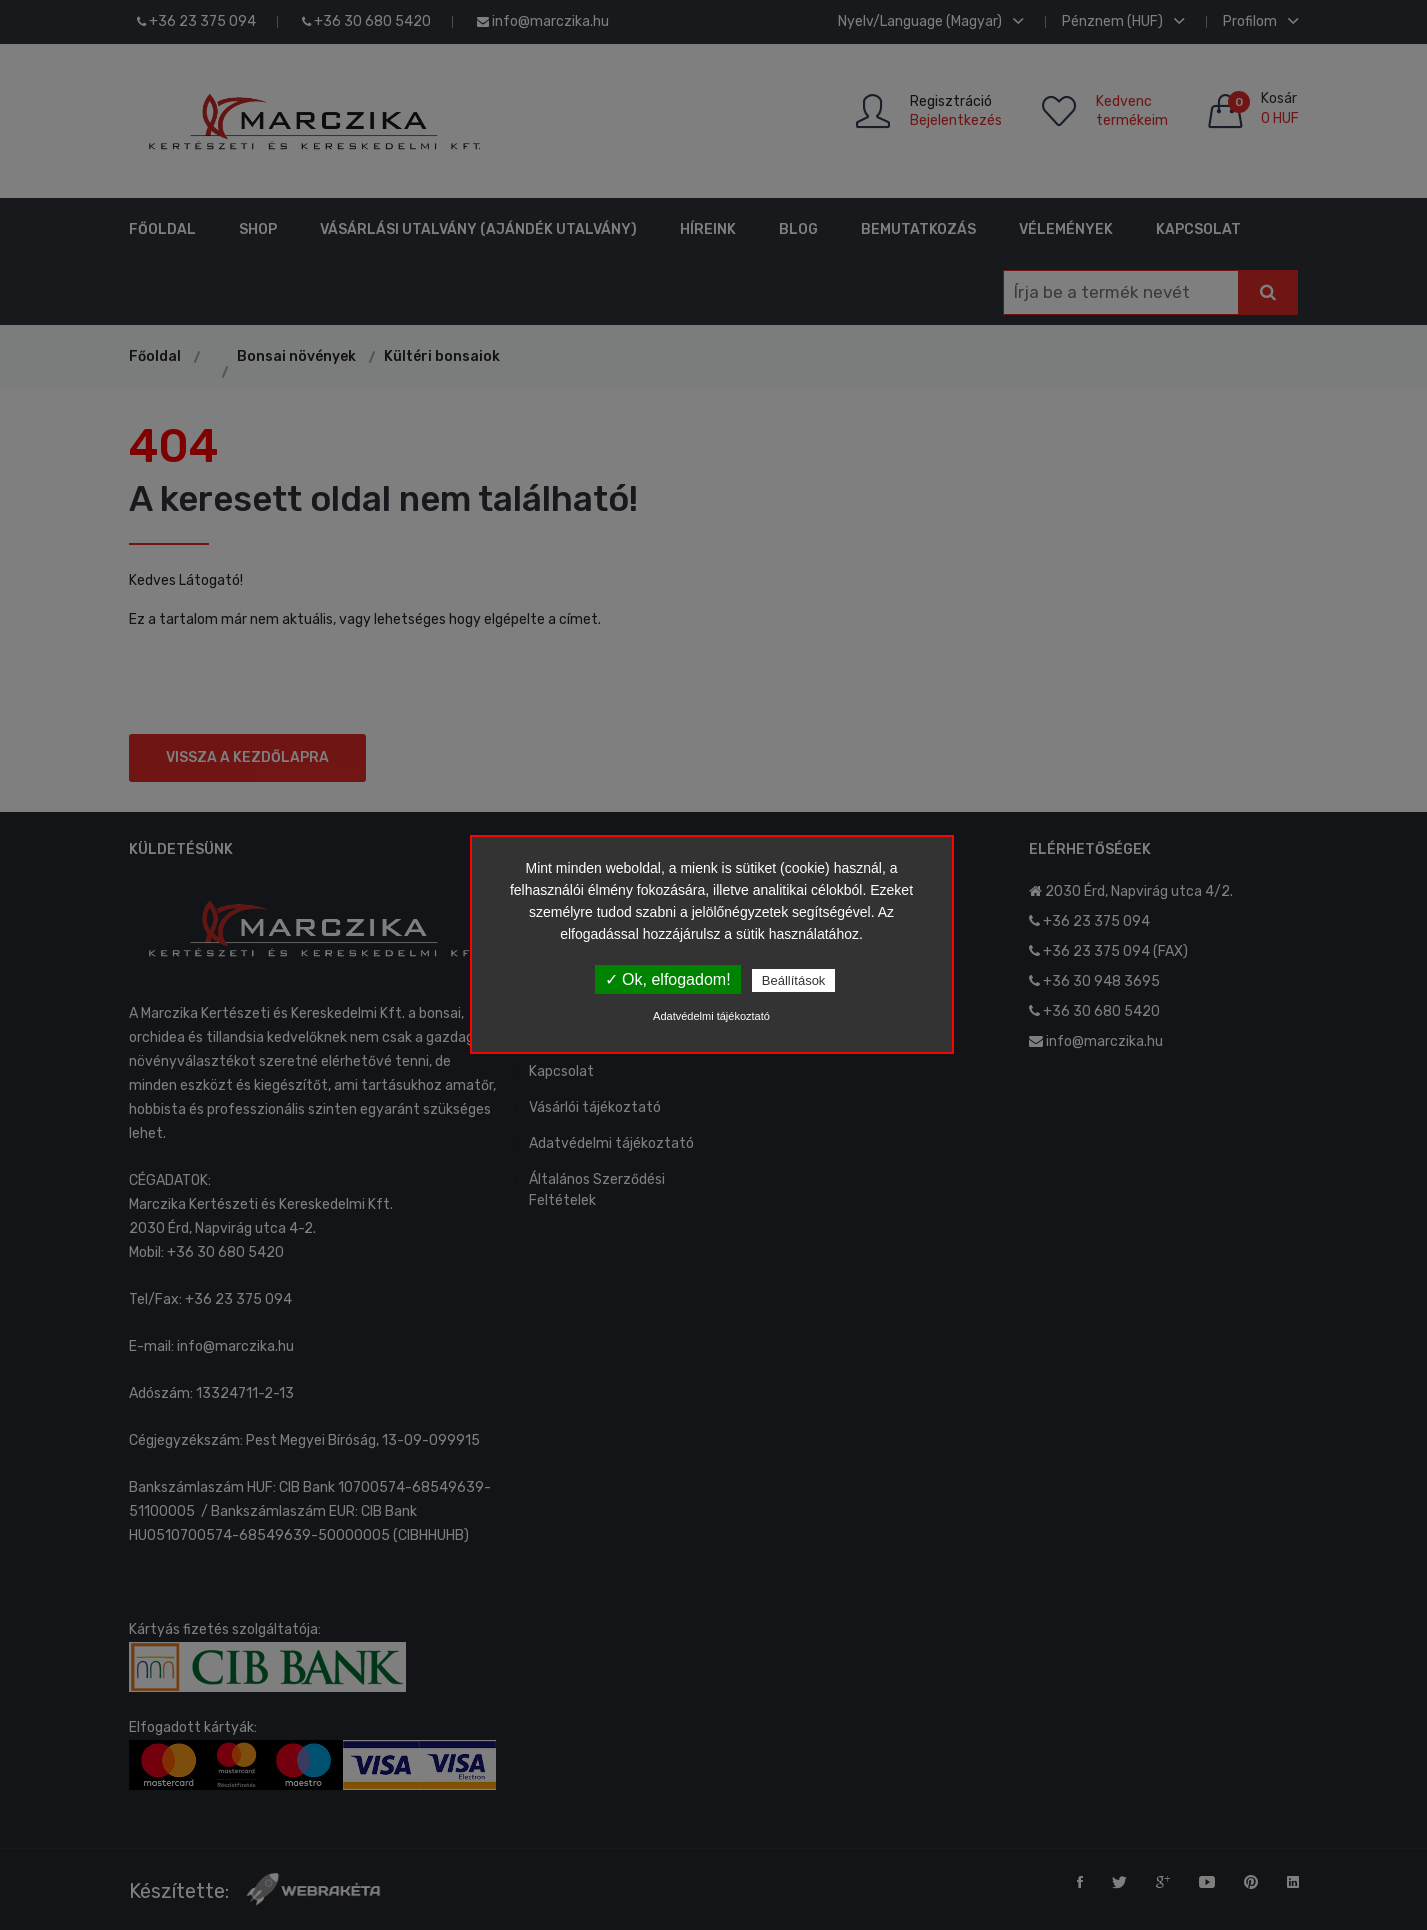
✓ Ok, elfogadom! (668, 979)
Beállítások (794, 980)
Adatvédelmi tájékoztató (711, 1016)
